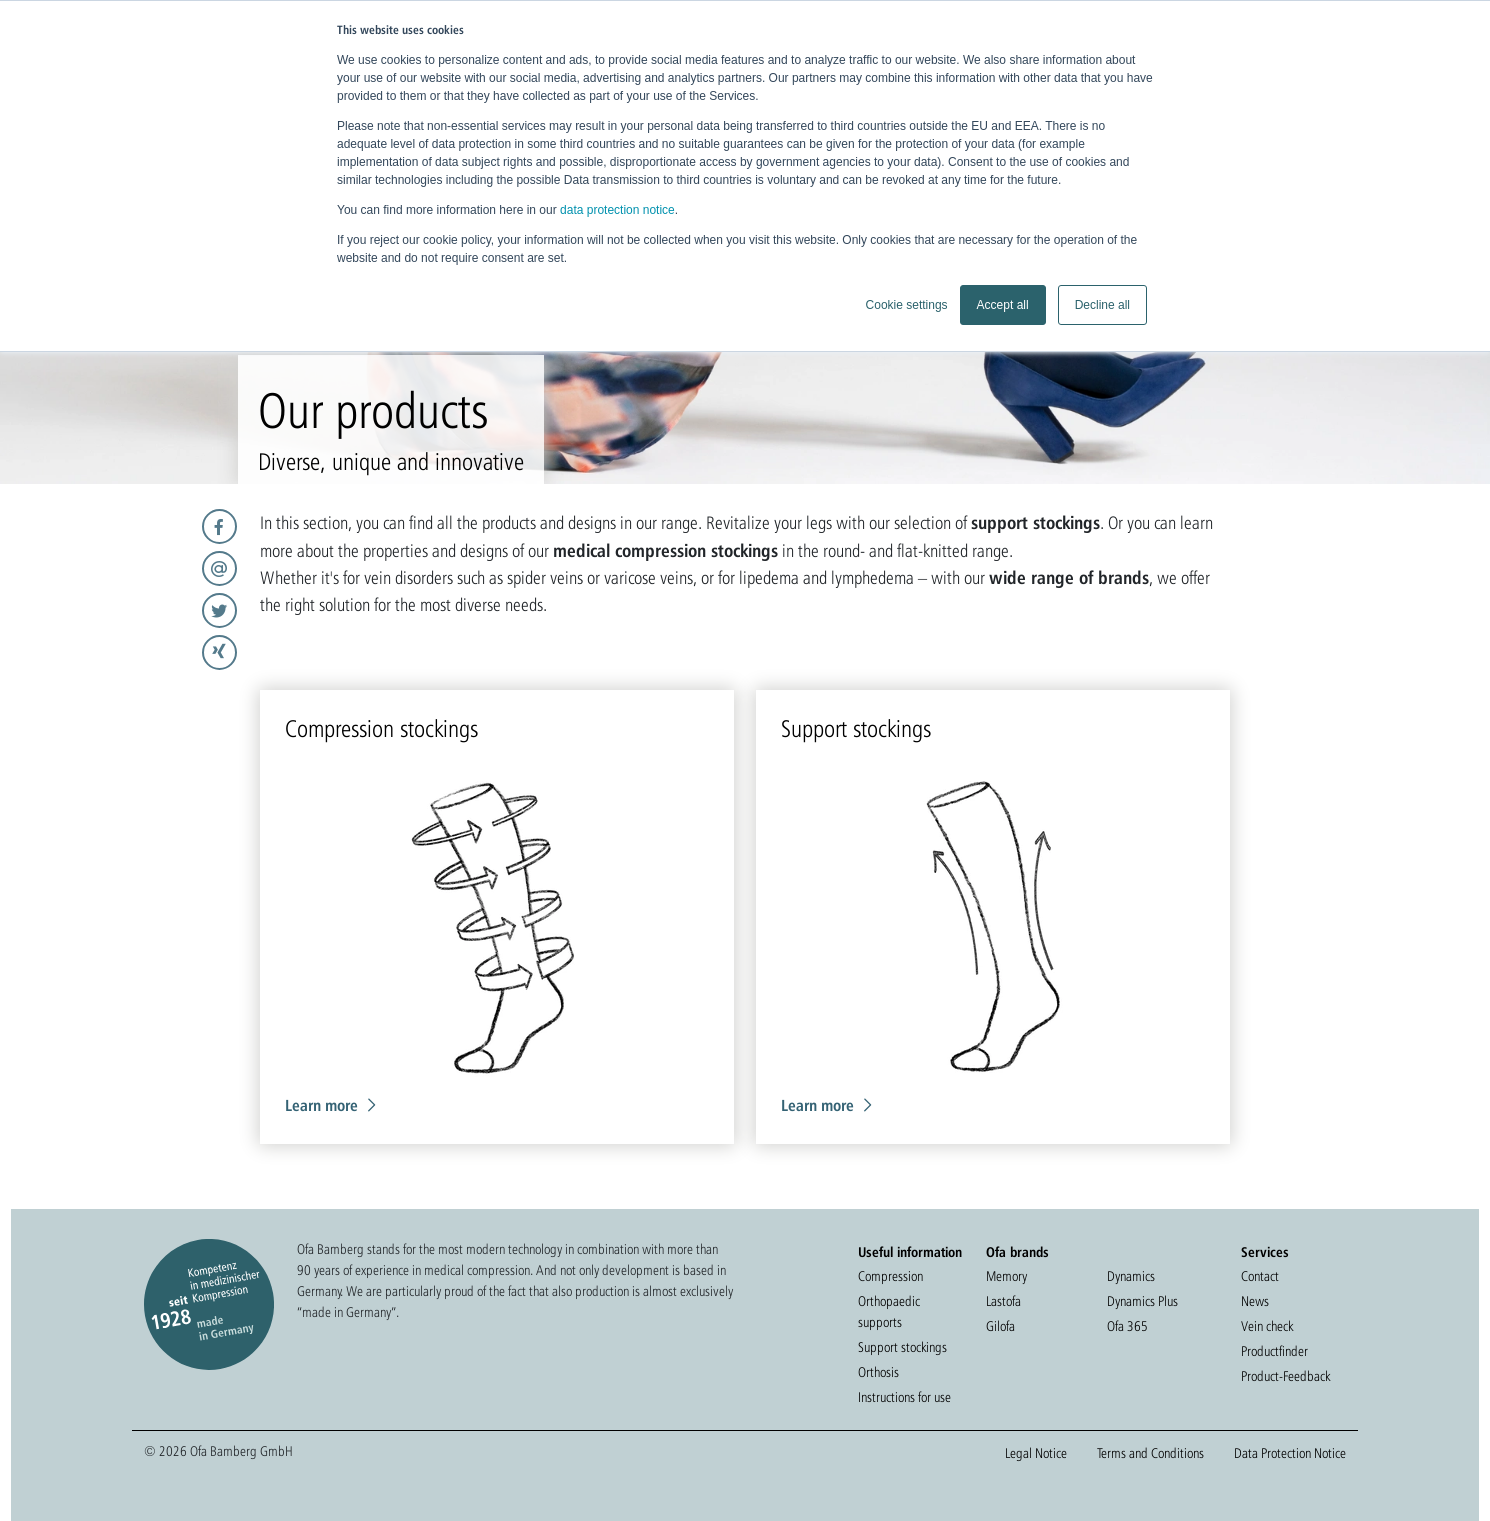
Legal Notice (1036, 1453)
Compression (890, 1276)
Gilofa (1000, 1326)
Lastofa (1003, 1301)
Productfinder (1274, 1351)
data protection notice (617, 210)
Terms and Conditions (1150, 1453)
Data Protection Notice (1290, 1453)
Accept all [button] (1003, 305)
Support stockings (902, 1347)
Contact (1260, 1276)
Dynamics (1131, 1276)
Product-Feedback (1285, 1376)
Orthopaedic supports (889, 1311)
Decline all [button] (1102, 305)
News (1255, 1301)
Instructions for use (904, 1397)
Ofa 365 (1127, 1326)
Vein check (1267, 1326)
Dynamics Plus (1142, 1301)
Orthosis (878, 1372)
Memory (1006, 1276)
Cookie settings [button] (907, 305)
